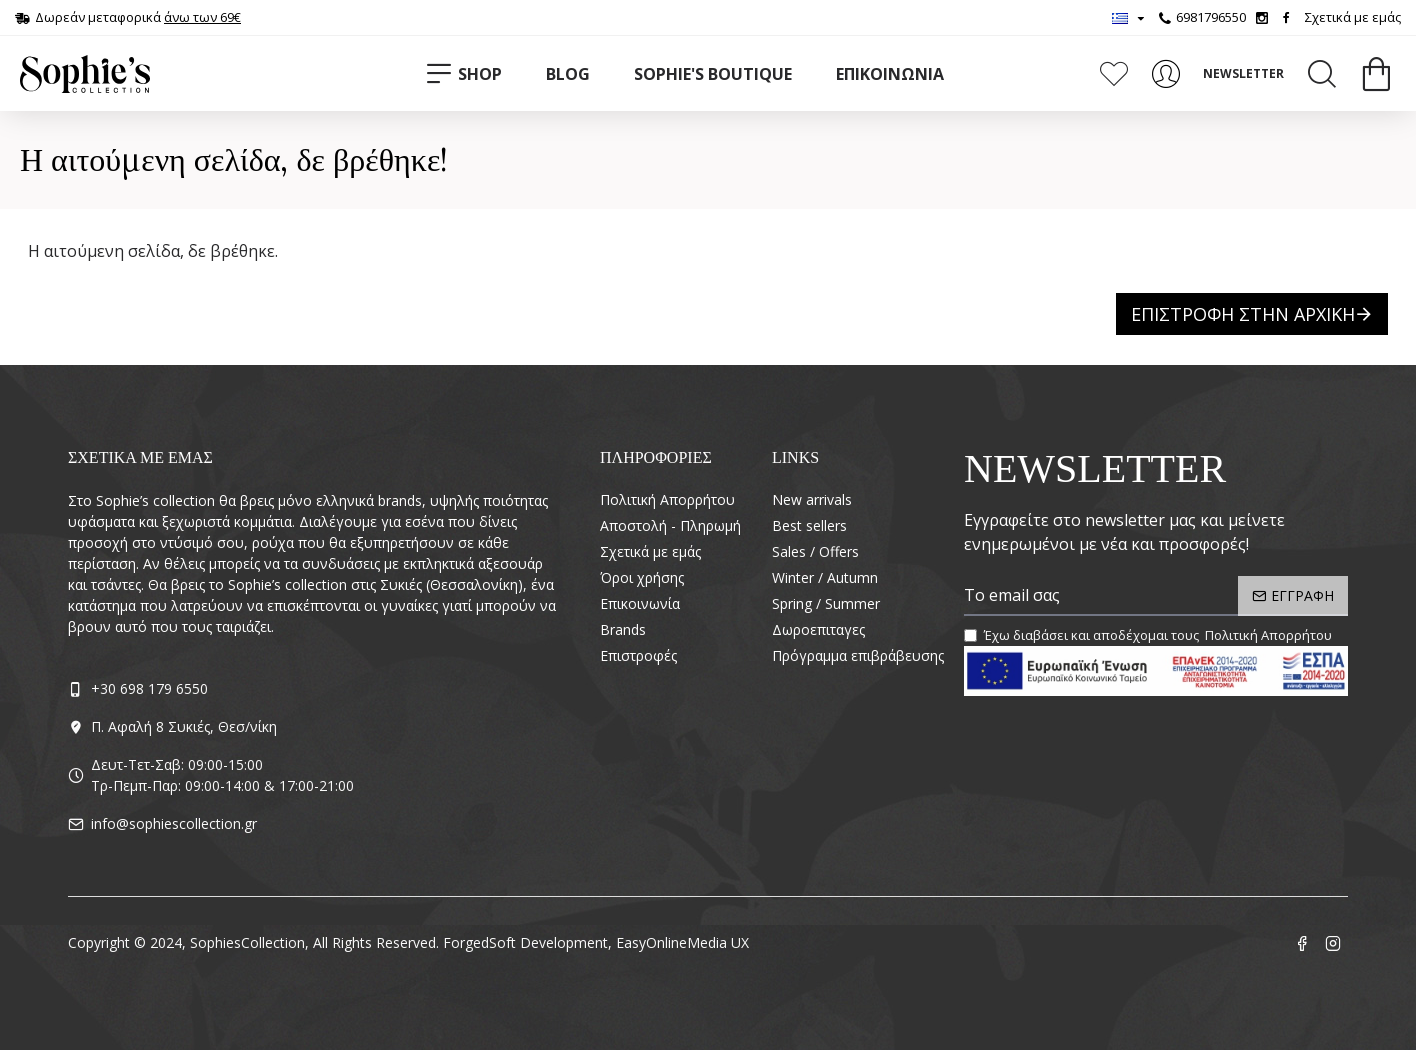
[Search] (1322, 74)
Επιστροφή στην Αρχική (1243, 314)
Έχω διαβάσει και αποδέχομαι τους (1149, 636)
